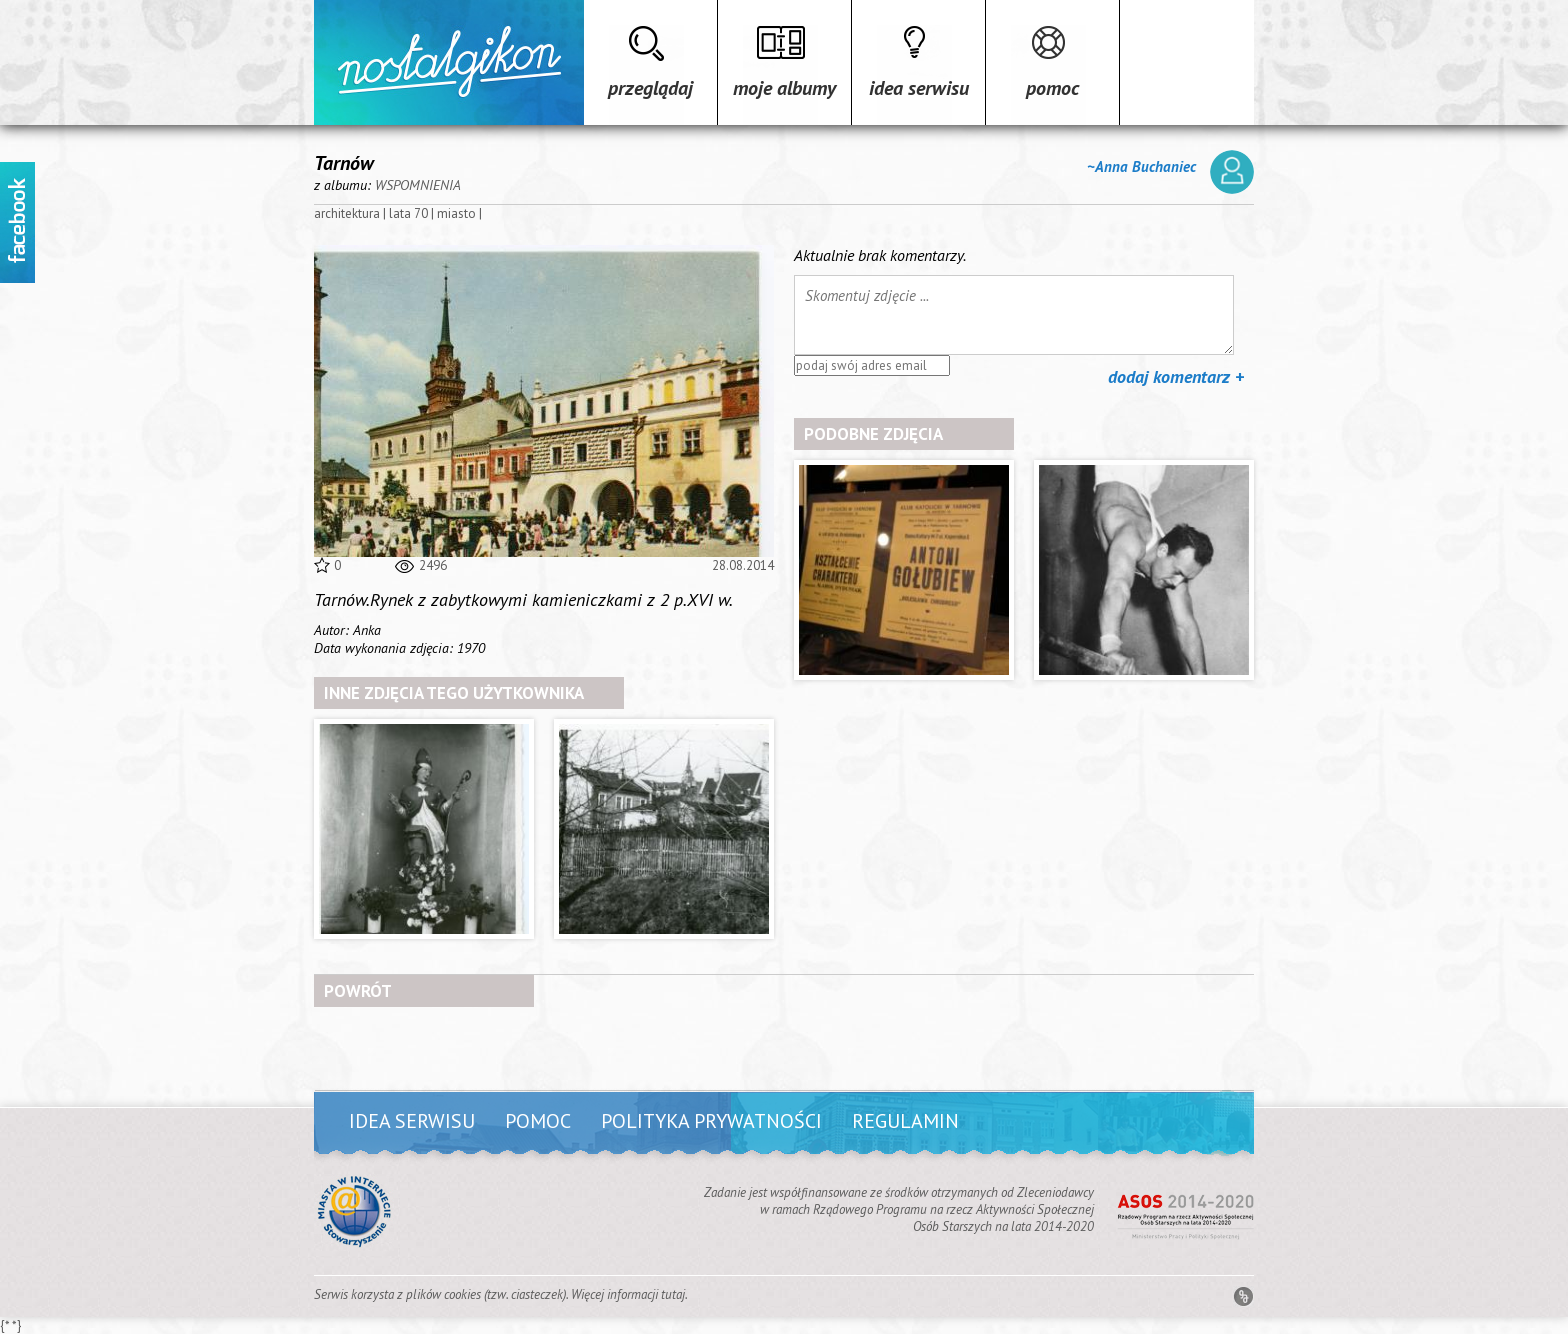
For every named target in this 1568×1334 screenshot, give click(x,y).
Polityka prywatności (711, 1121)
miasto (456, 213)
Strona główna (449, 62)
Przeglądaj (650, 88)
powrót (358, 991)
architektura (347, 213)
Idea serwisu (919, 88)
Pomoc (1052, 88)
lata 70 (408, 213)
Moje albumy (784, 88)
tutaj (673, 1294)
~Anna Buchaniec (1170, 172)
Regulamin (905, 1121)
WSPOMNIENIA (418, 185)
